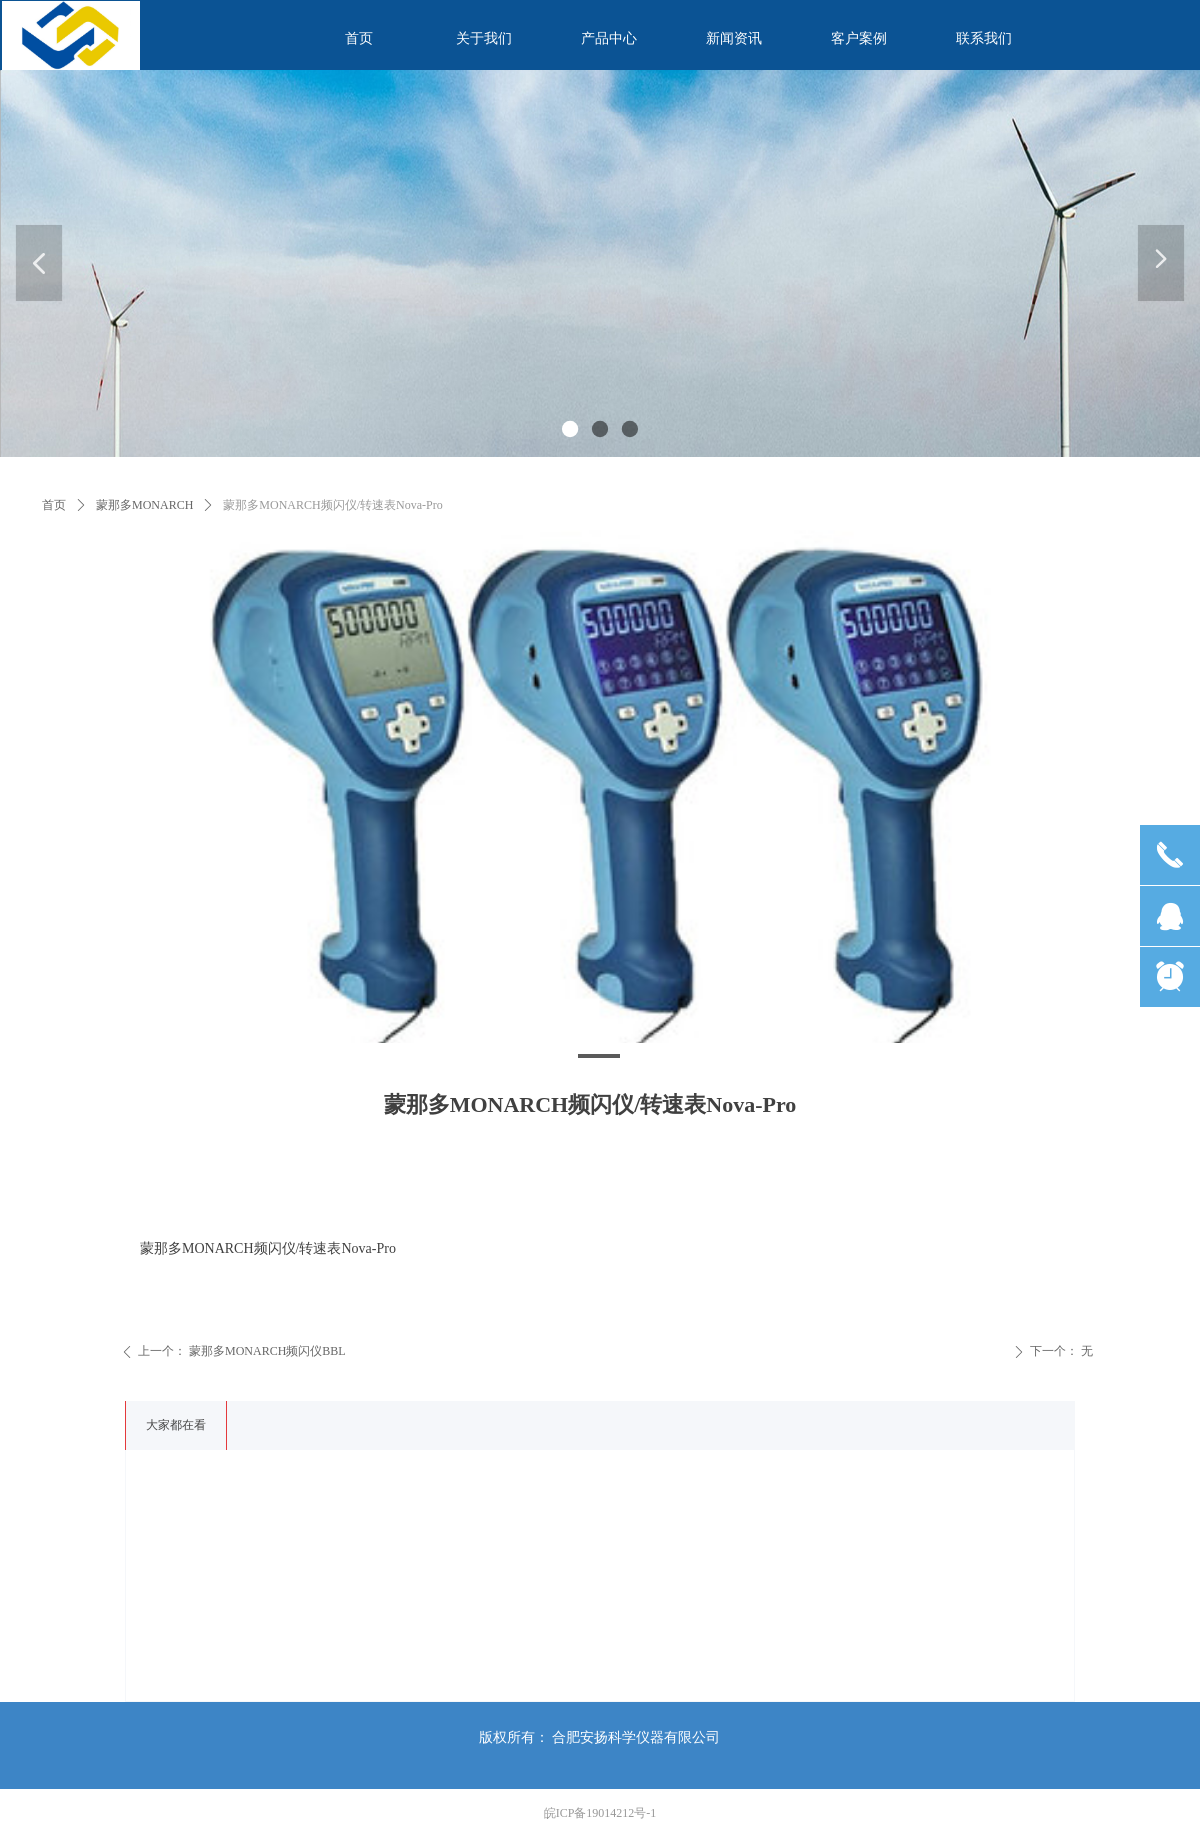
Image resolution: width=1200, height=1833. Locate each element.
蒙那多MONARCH (144, 505)
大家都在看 (176, 1425)
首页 (54, 505)
